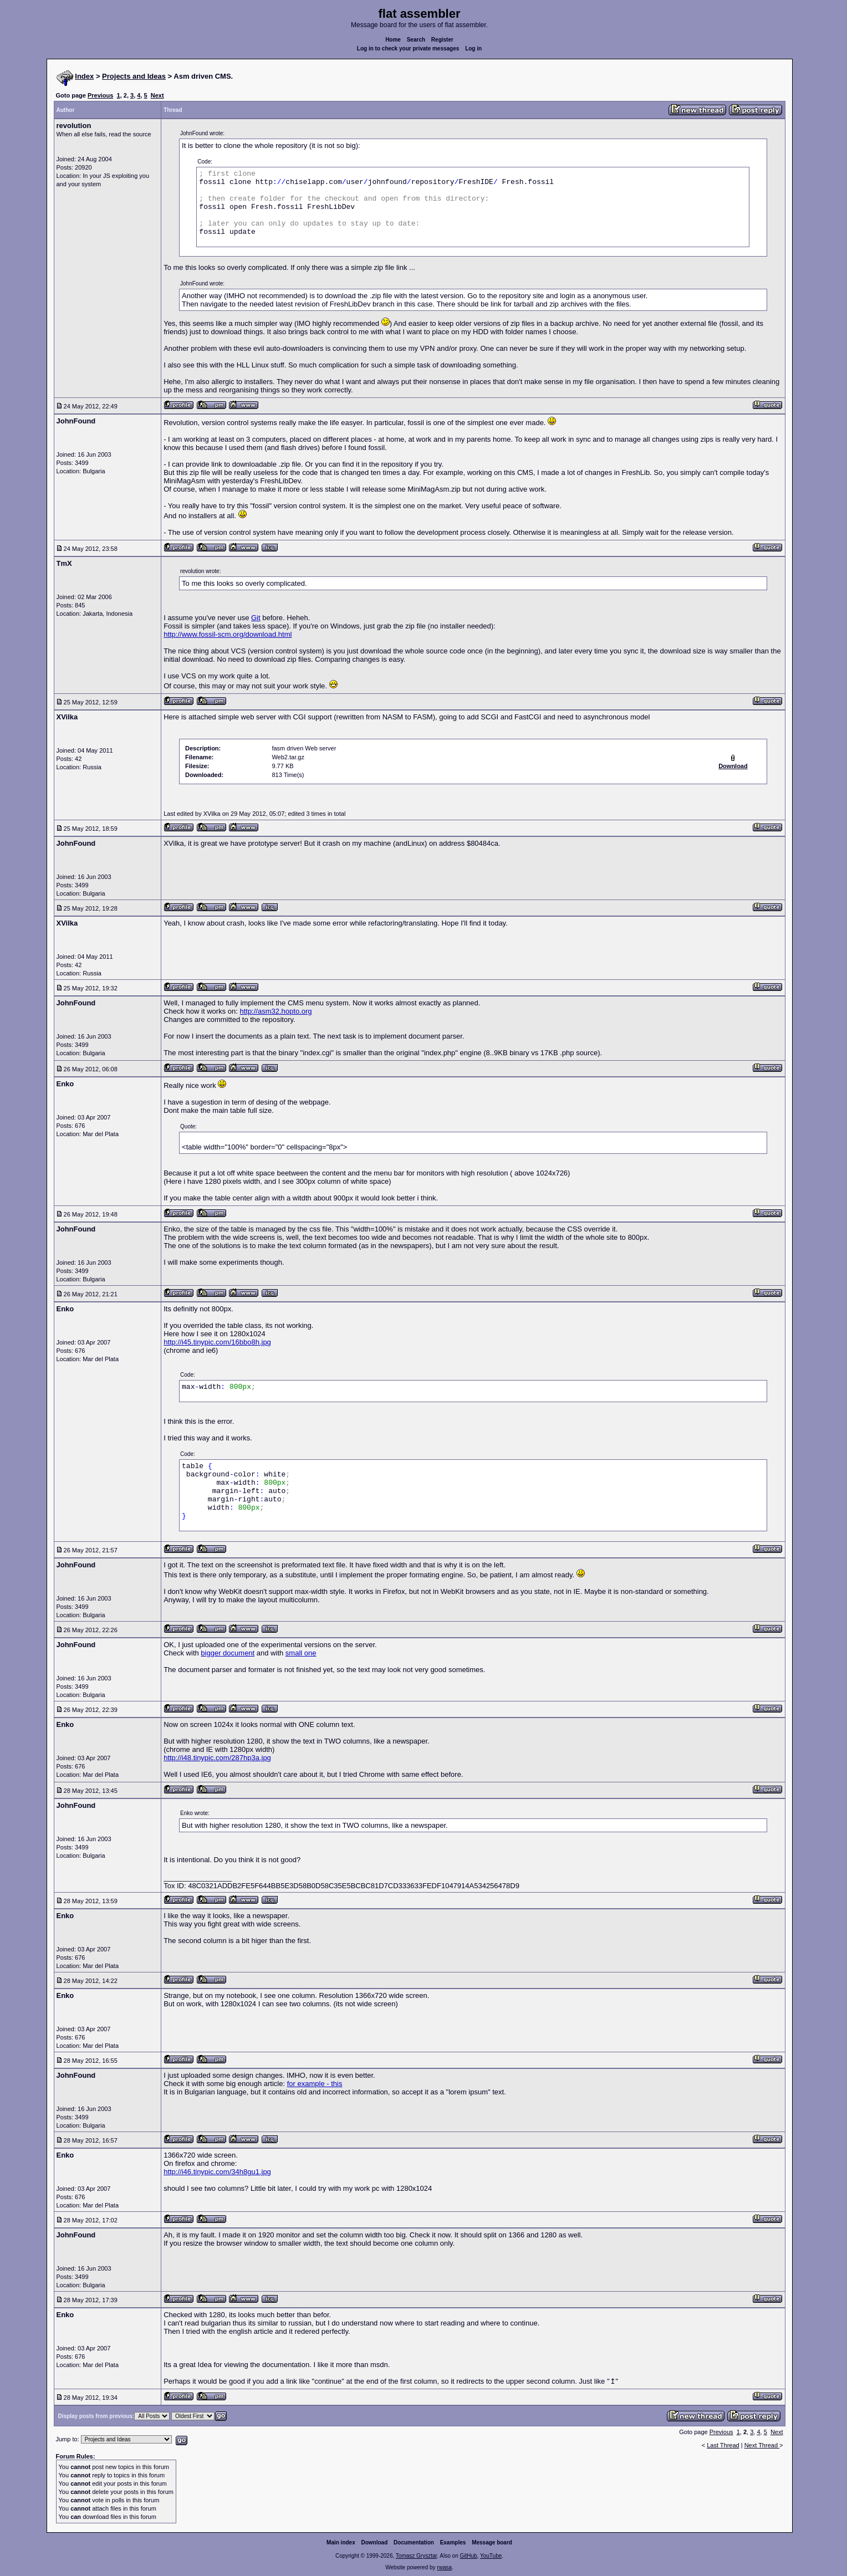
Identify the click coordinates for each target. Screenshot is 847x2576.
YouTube (491, 2556)
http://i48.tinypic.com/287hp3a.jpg (217, 1758)
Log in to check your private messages (408, 48)
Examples (453, 2542)
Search (416, 40)
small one (301, 1653)
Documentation (414, 2542)
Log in (473, 48)
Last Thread (723, 2445)
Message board (492, 2542)
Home (393, 40)
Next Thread (761, 2445)
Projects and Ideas (134, 76)
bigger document (227, 1653)
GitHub (468, 2556)
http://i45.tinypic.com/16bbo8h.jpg (217, 1342)
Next (157, 95)
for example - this (315, 2083)
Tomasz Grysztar (416, 2556)
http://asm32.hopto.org (275, 1011)
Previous (100, 95)
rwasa (444, 2567)
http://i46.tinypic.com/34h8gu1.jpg (217, 2172)
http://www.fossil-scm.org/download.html (228, 634)
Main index (340, 2542)
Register (442, 40)
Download (374, 2542)
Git (256, 618)
